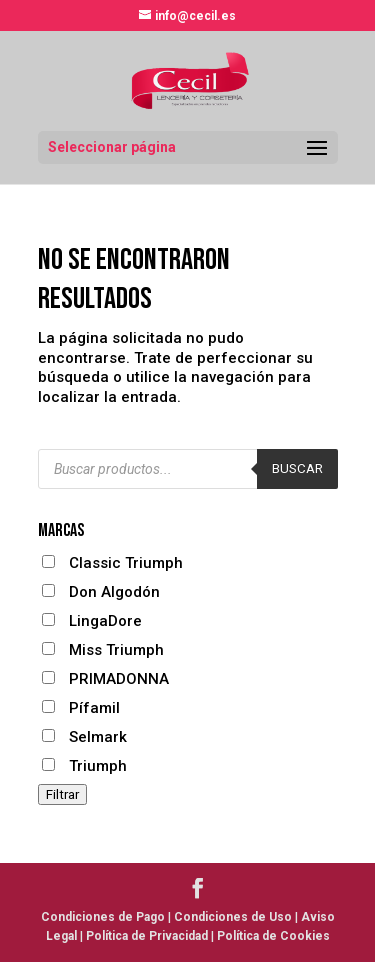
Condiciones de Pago (103, 917)
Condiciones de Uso (233, 917)
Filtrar (62, 794)
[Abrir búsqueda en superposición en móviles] (188, 469)
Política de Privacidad (147, 936)
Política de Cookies (273, 936)
